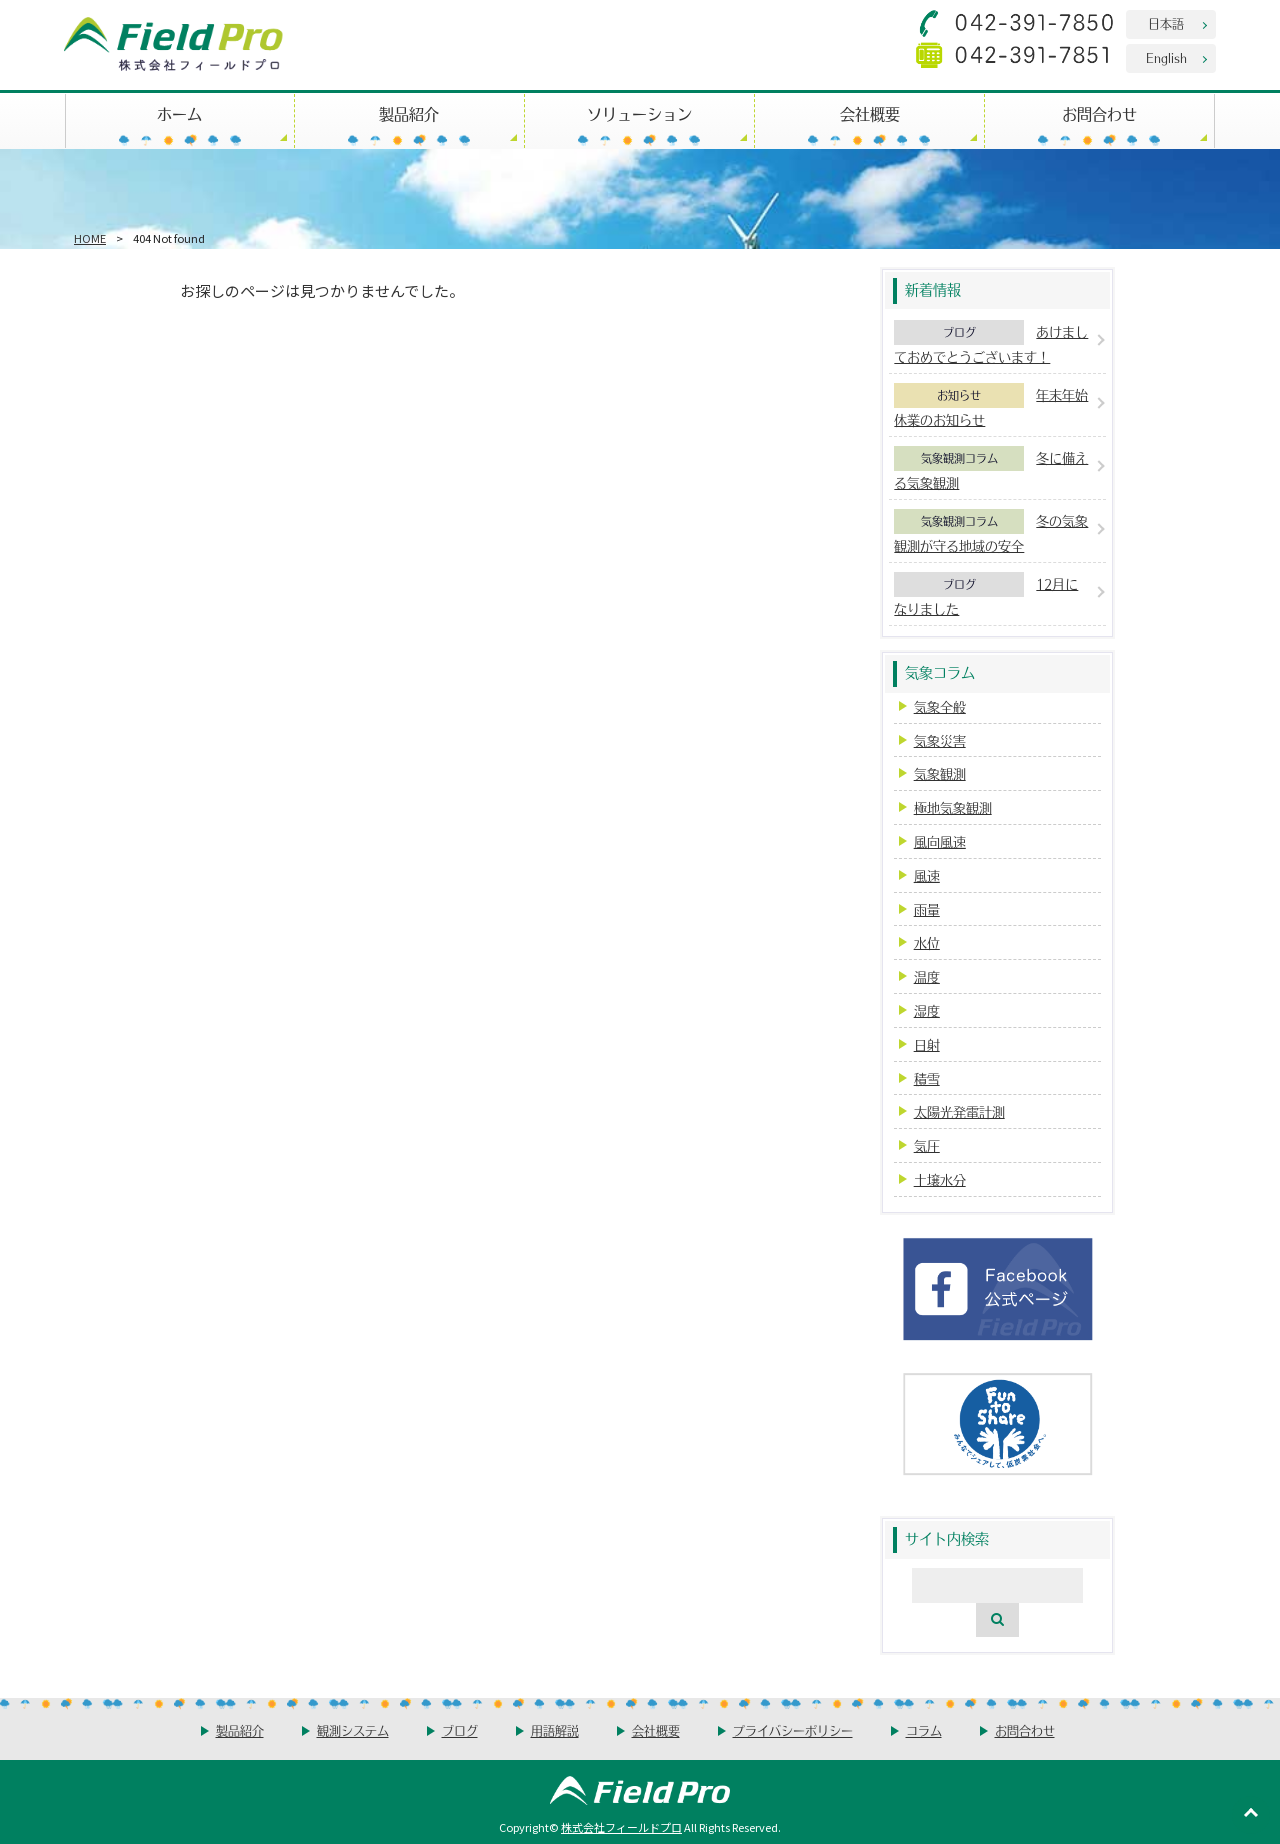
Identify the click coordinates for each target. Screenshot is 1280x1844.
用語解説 (555, 1730)
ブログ (959, 332)
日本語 (1166, 23)
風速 (927, 875)
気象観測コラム (959, 458)
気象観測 (940, 773)
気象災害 (940, 740)
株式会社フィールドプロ (621, 1827)
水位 (927, 942)
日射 (927, 1044)
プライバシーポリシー (793, 1730)
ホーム (179, 113)
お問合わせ (1099, 113)
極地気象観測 (953, 807)
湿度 (927, 1010)
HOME (90, 238)
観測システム (353, 1730)
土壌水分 (940, 1179)
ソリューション (639, 113)
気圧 (927, 1145)
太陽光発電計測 (959, 1111)
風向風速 (940, 841)
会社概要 (870, 113)
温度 (927, 976)
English (1166, 57)
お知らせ (959, 395)
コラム (924, 1730)
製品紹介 (409, 113)
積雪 (927, 1078)
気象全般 (940, 706)
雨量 (927, 909)
